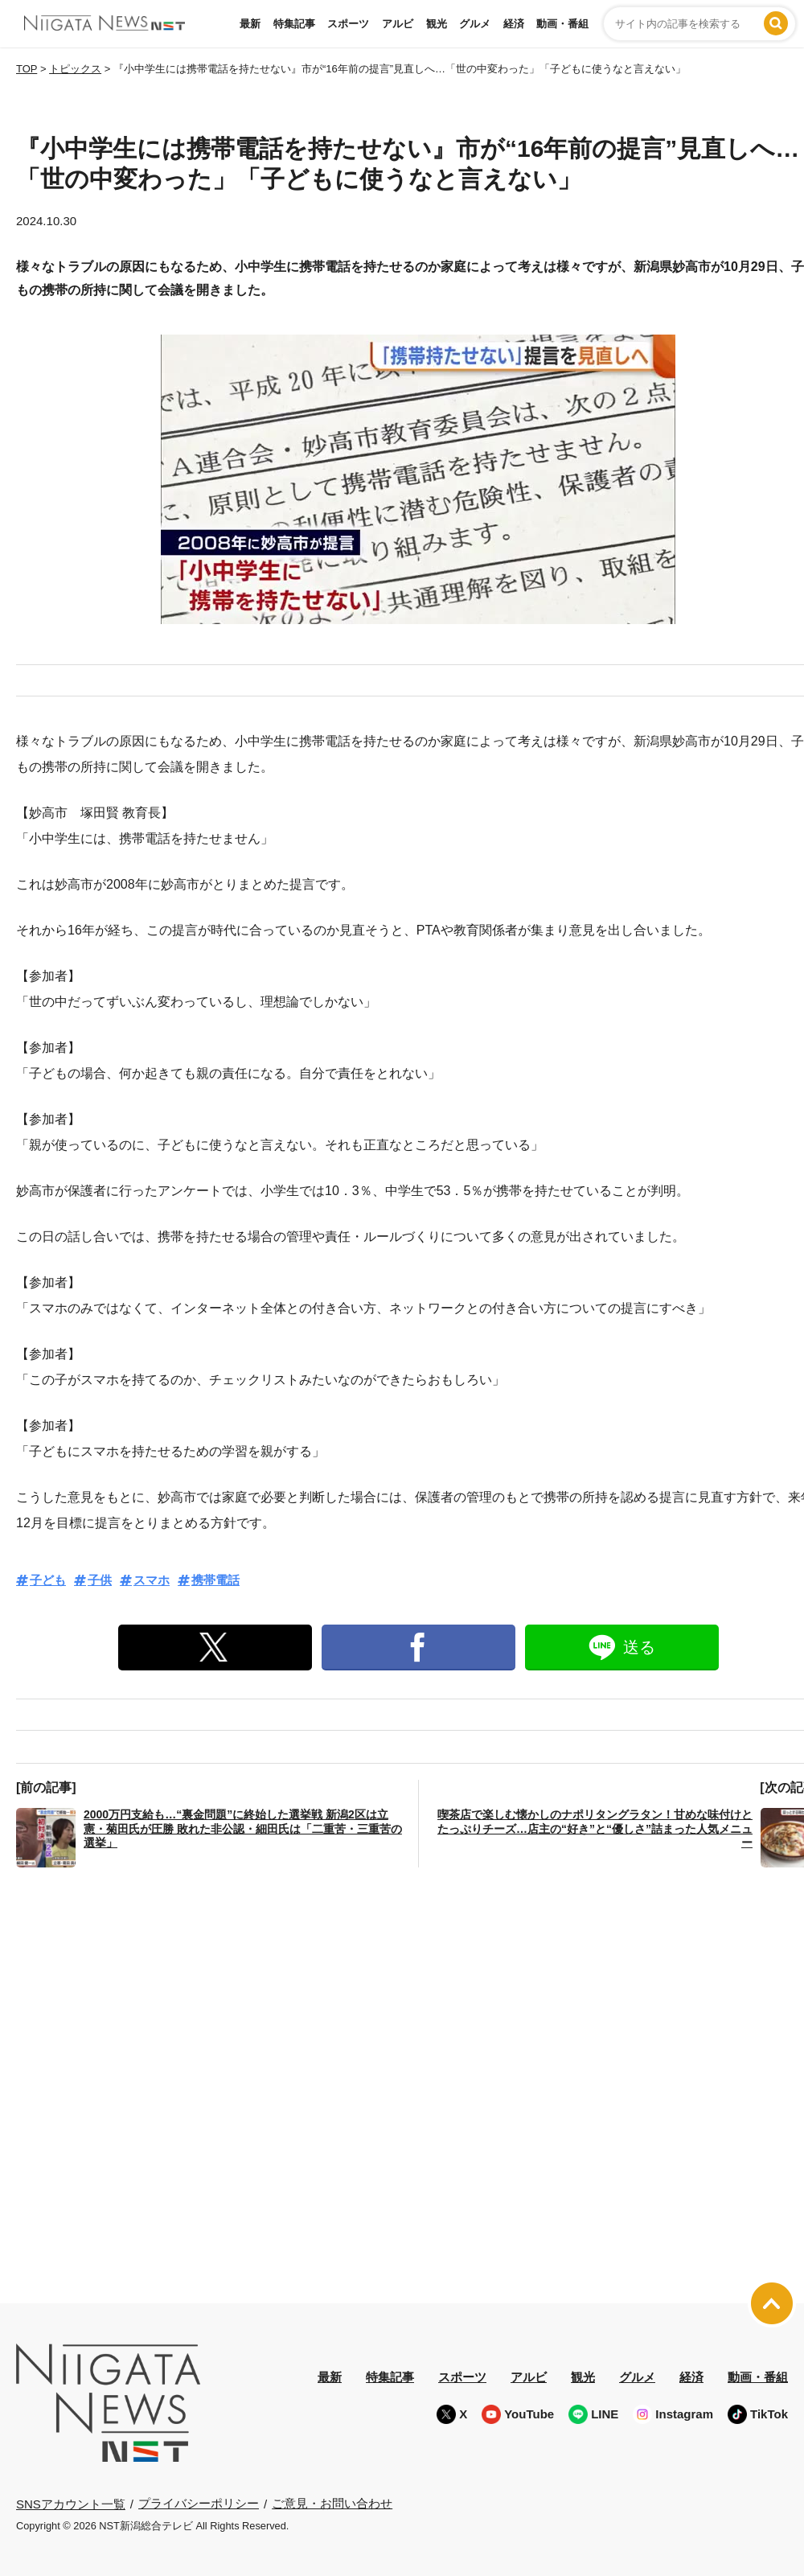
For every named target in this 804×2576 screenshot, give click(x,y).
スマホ (151, 1580)
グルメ (474, 24)
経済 (513, 24)
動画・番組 (562, 24)
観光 (436, 24)
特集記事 (294, 24)
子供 (100, 1580)
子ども (48, 1580)
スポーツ (348, 24)
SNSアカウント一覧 (70, 2504)
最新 (250, 24)
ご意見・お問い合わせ (332, 2503)
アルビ (397, 24)
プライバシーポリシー (198, 2503)
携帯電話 (215, 1580)
